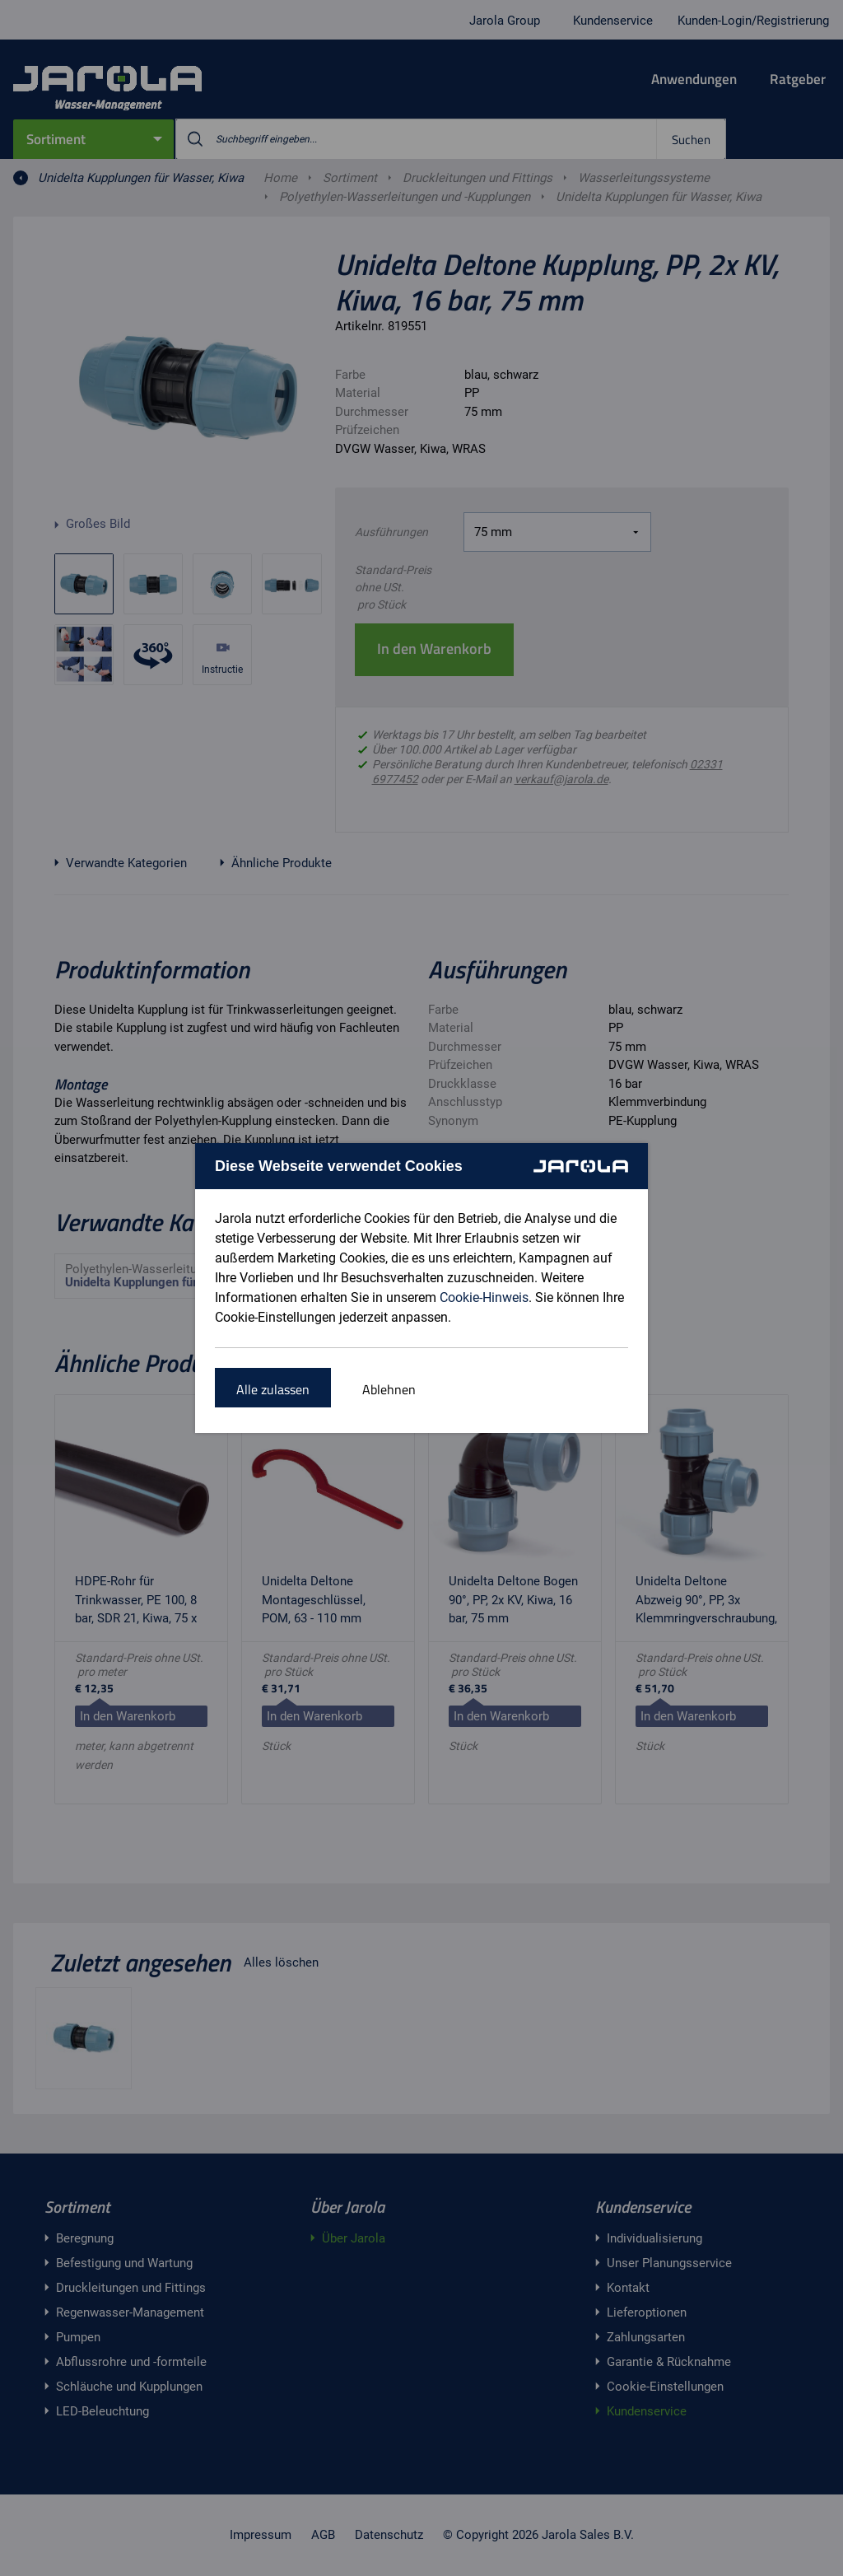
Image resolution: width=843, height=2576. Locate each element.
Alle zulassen (273, 1389)
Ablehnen (389, 1389)
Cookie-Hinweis (484, 1297)
